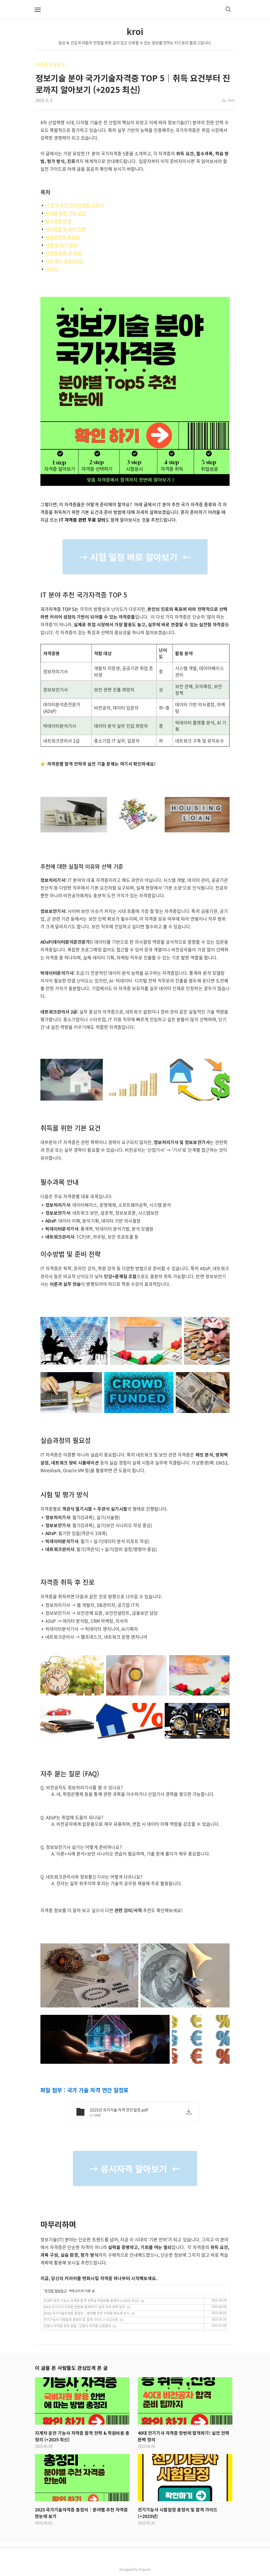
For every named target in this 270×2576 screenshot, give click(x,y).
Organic (145, 2569)
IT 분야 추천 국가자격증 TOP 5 (74, 205)
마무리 (51, 268)
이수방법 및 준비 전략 (65, 229)
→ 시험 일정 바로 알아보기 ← (135, 556)
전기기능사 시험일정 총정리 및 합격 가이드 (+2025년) (81, 2319)
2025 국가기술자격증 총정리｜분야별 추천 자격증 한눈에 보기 (87, 2313)
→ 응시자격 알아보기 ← (135, 2168)
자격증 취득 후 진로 (63, 253)
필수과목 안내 (58, 221)
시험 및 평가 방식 (61, 245)
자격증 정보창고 (50, 64)
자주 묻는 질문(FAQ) (64, 260)
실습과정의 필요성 (62, 237)
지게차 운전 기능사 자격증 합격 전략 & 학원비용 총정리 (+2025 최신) (91, 2300)
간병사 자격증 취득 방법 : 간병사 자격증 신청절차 (77, 2325)
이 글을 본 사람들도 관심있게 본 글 (71, 2367)
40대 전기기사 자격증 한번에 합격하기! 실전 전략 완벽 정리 (84, 2306)
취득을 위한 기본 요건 (65, 213)
